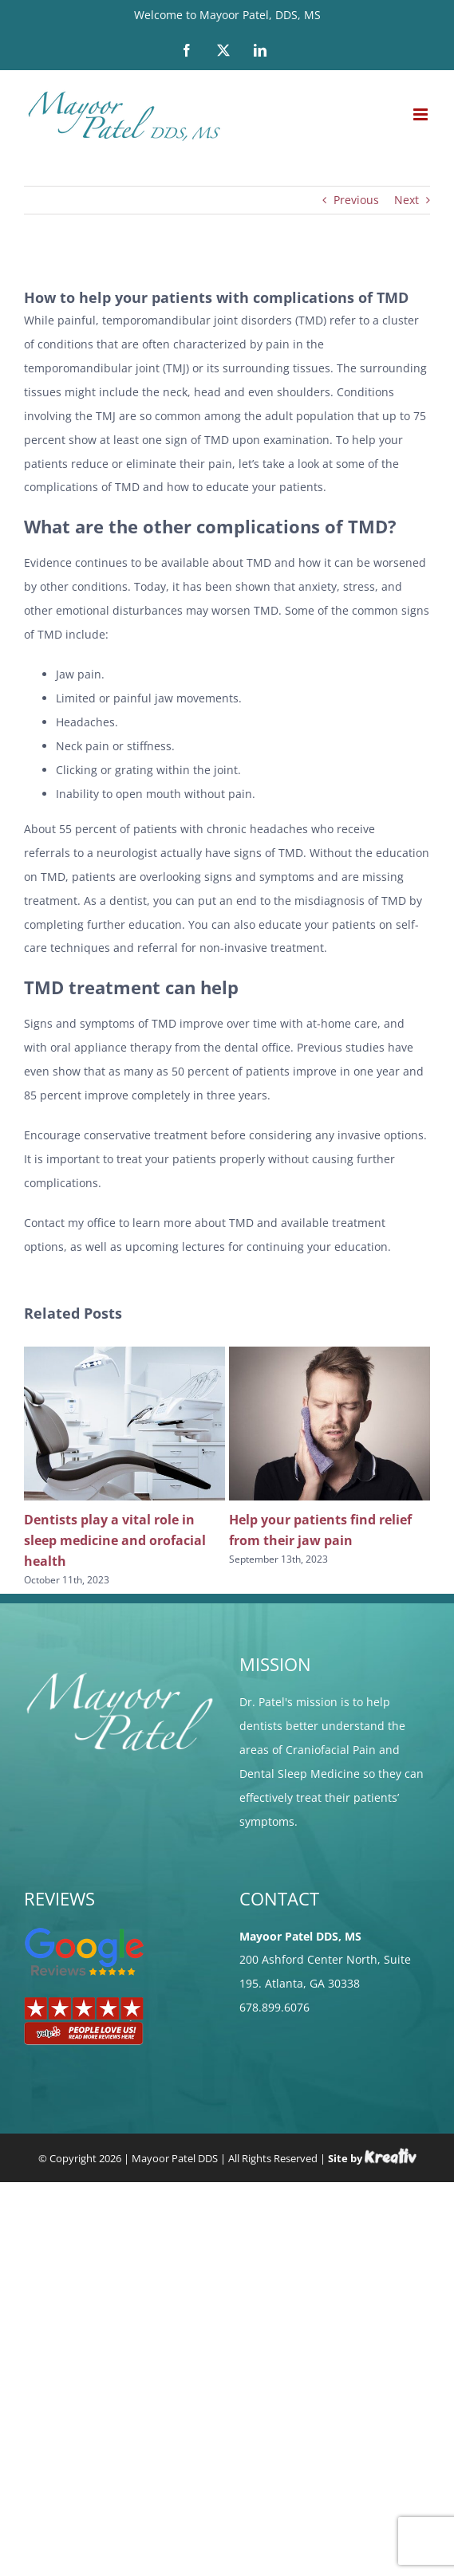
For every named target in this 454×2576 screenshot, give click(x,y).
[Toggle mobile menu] (421, 114)
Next (406, 199)
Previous (356, 199)
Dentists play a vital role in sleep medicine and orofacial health (115, 1540)
